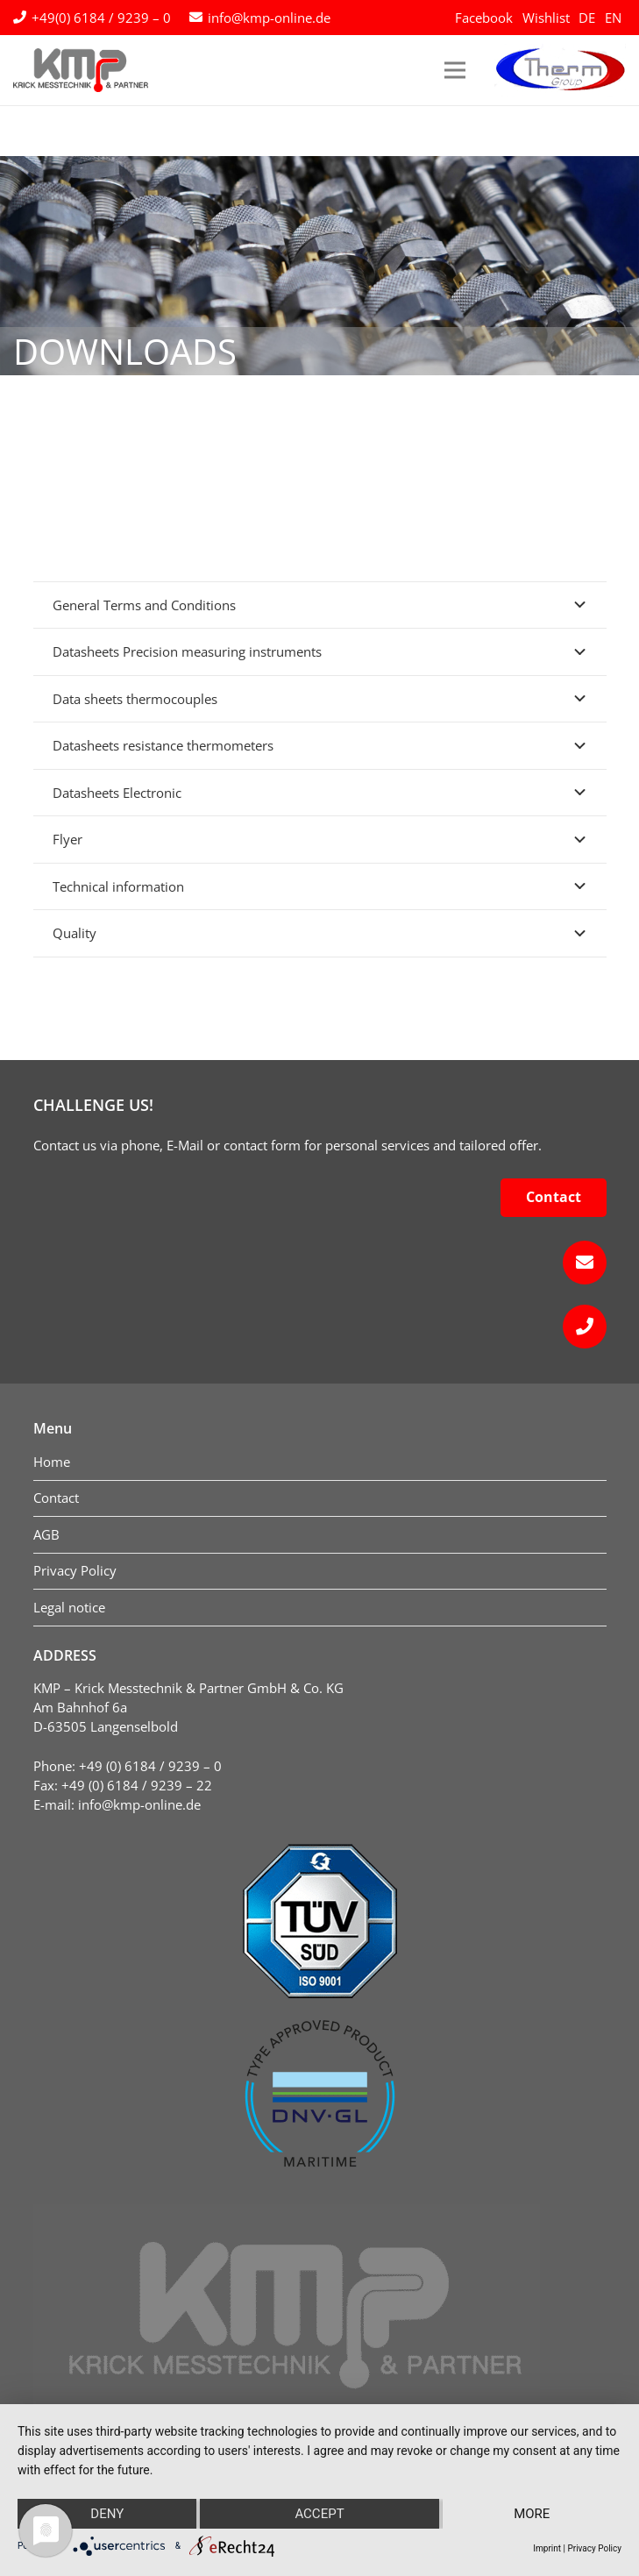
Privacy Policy (594, 2548)
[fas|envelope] (320, 1262)
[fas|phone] (320, 1326)
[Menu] (455, 70)
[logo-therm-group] (560, 70)
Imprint (547, 2548)
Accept (319, 2514)
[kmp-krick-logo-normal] (80, 70)
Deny (107, 2514)
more (532, 2514)
